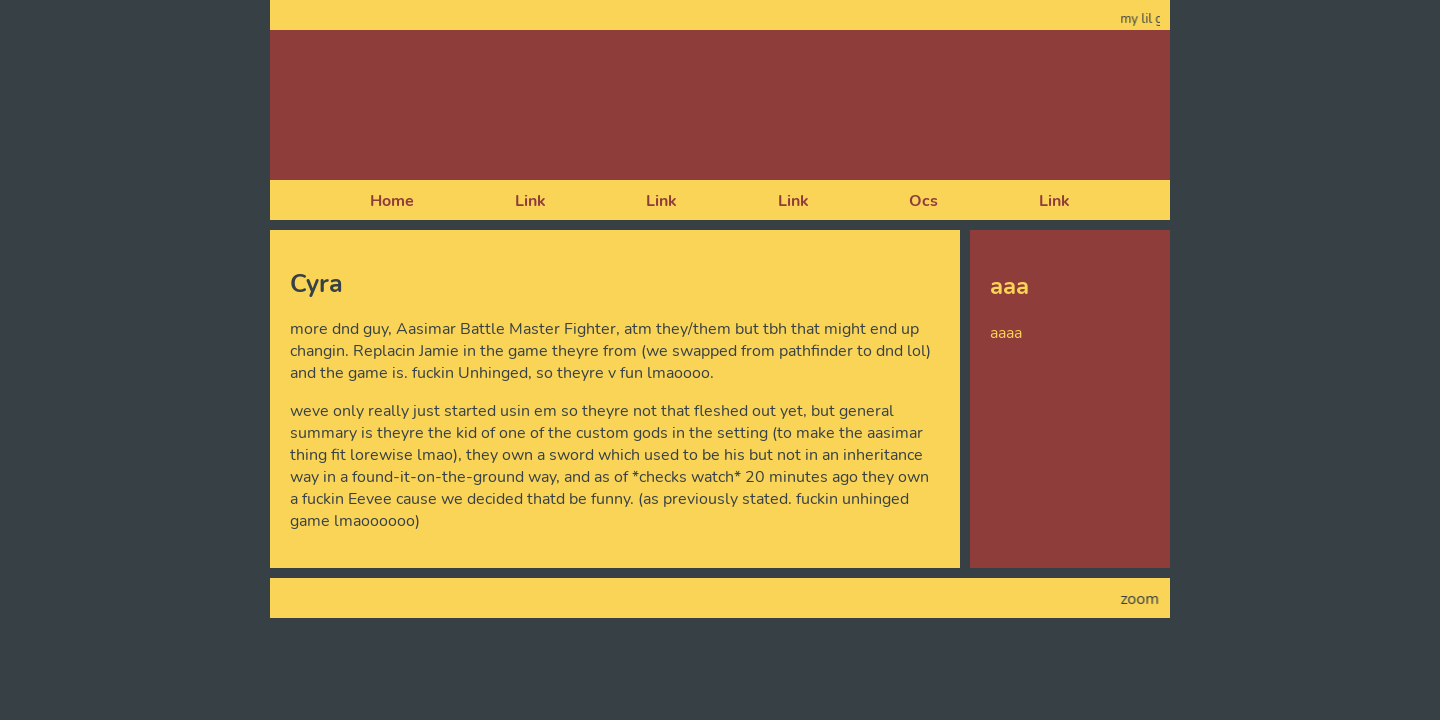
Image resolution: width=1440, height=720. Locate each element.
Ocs (923, 201)
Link (530, 201)
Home (392, 201)
